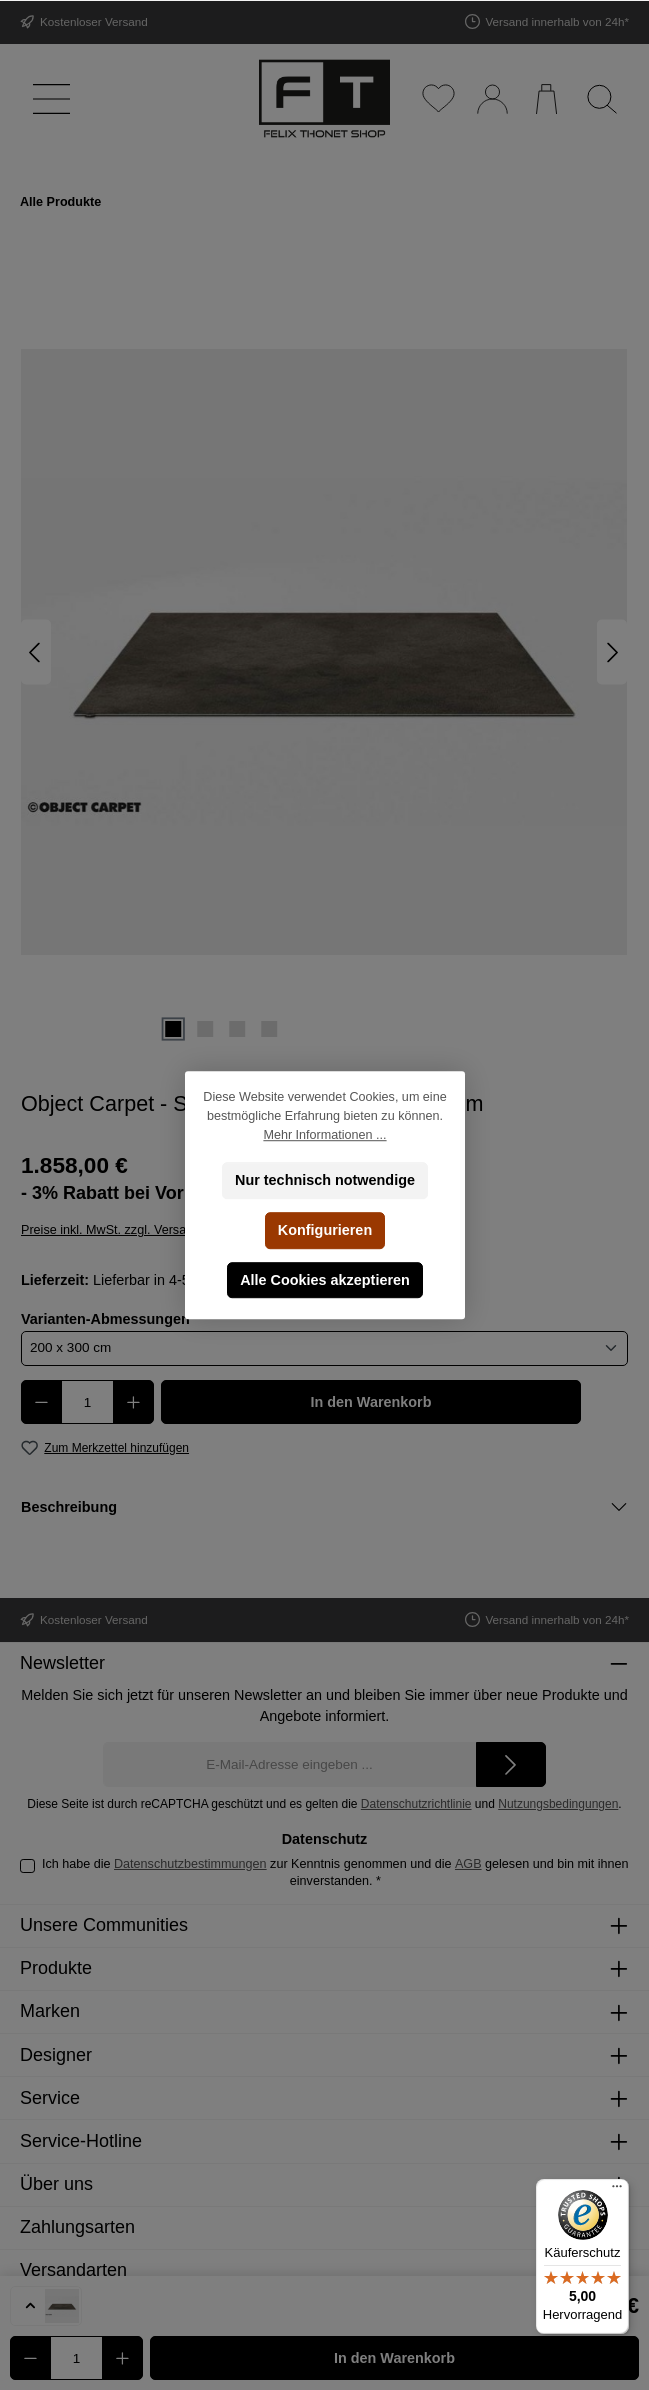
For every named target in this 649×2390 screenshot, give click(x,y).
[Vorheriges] (36, 652)
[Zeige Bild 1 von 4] (173, 1029)
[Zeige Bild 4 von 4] (269, 1029)
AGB (468, 1864)
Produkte (56, 1968)
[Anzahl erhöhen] (133, 1402)
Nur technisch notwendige (325, 1180)
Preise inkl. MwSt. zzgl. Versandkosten (129, 1230)
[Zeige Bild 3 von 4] (237, 1029)
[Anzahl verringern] (41, 1402)
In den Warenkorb (371, 1402)
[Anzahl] (87, 1402)
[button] (46, 2306)
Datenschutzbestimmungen (190, 1864)
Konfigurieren (324, 1230)
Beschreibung (69, 1507)
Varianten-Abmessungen (105, 1318)
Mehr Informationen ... (324, 1135)
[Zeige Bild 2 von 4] (205, 1029)
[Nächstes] (612, 652)
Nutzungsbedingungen (558, 1804)
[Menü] (47, 98)
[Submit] (511, 1764)
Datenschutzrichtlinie (416, 1804)
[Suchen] (601, 98)
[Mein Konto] (491, 98)
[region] (324, 652)
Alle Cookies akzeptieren (325, 1280)
